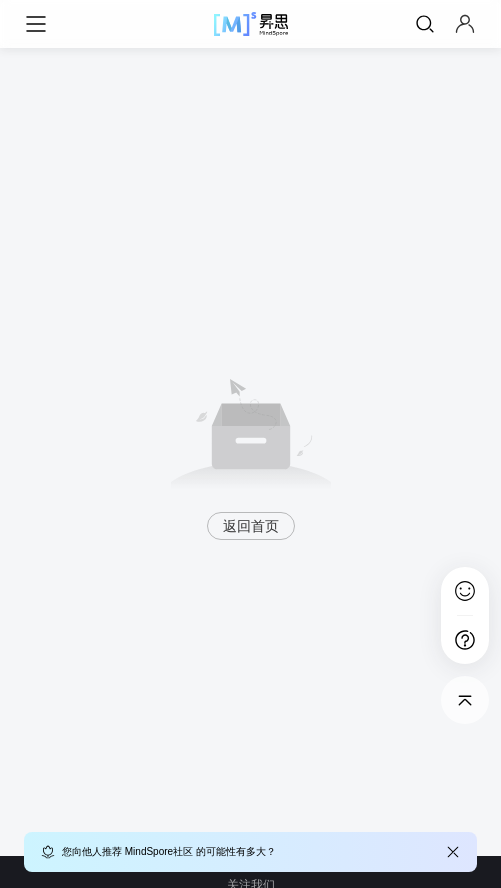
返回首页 (251, 526)
